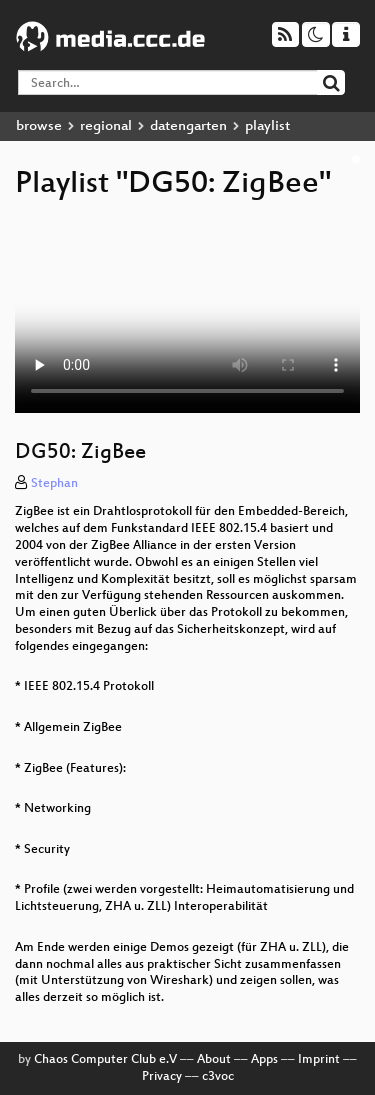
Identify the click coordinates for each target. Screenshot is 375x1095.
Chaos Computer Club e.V (105, 1060)
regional (106, 126)
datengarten (188, 126)
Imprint (319, 1060)
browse (39, 126)
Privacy (162, 1077)
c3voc (218, 1077)
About (214, 1060)
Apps (264, 1060)
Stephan (54, 484)
